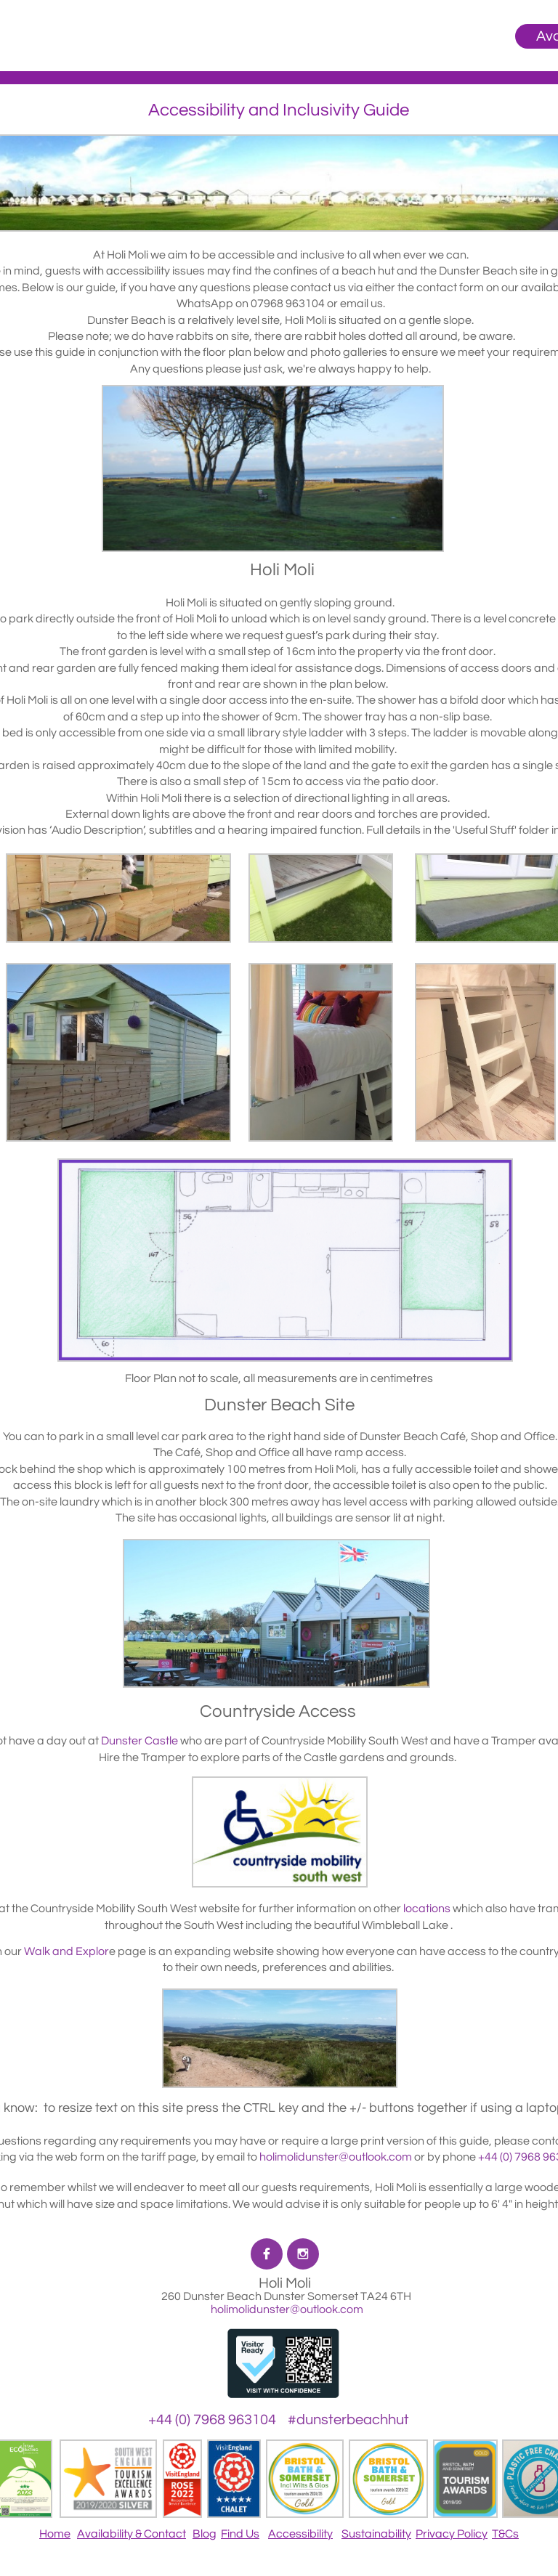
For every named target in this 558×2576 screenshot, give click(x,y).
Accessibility (300, 2534)
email (354, 303)
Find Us (240, 2534)
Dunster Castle (139, 1741)
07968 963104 (288, 303)
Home (54, 2534)
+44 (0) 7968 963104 (212, 2420)
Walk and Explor (66, 1951)
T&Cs (505, 2534)
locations (426, 1908)
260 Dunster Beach (212, 2296)
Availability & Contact (131, 2534)
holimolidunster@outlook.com (286, 2309)
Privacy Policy (452, 2534)
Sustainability (376, 2534)
